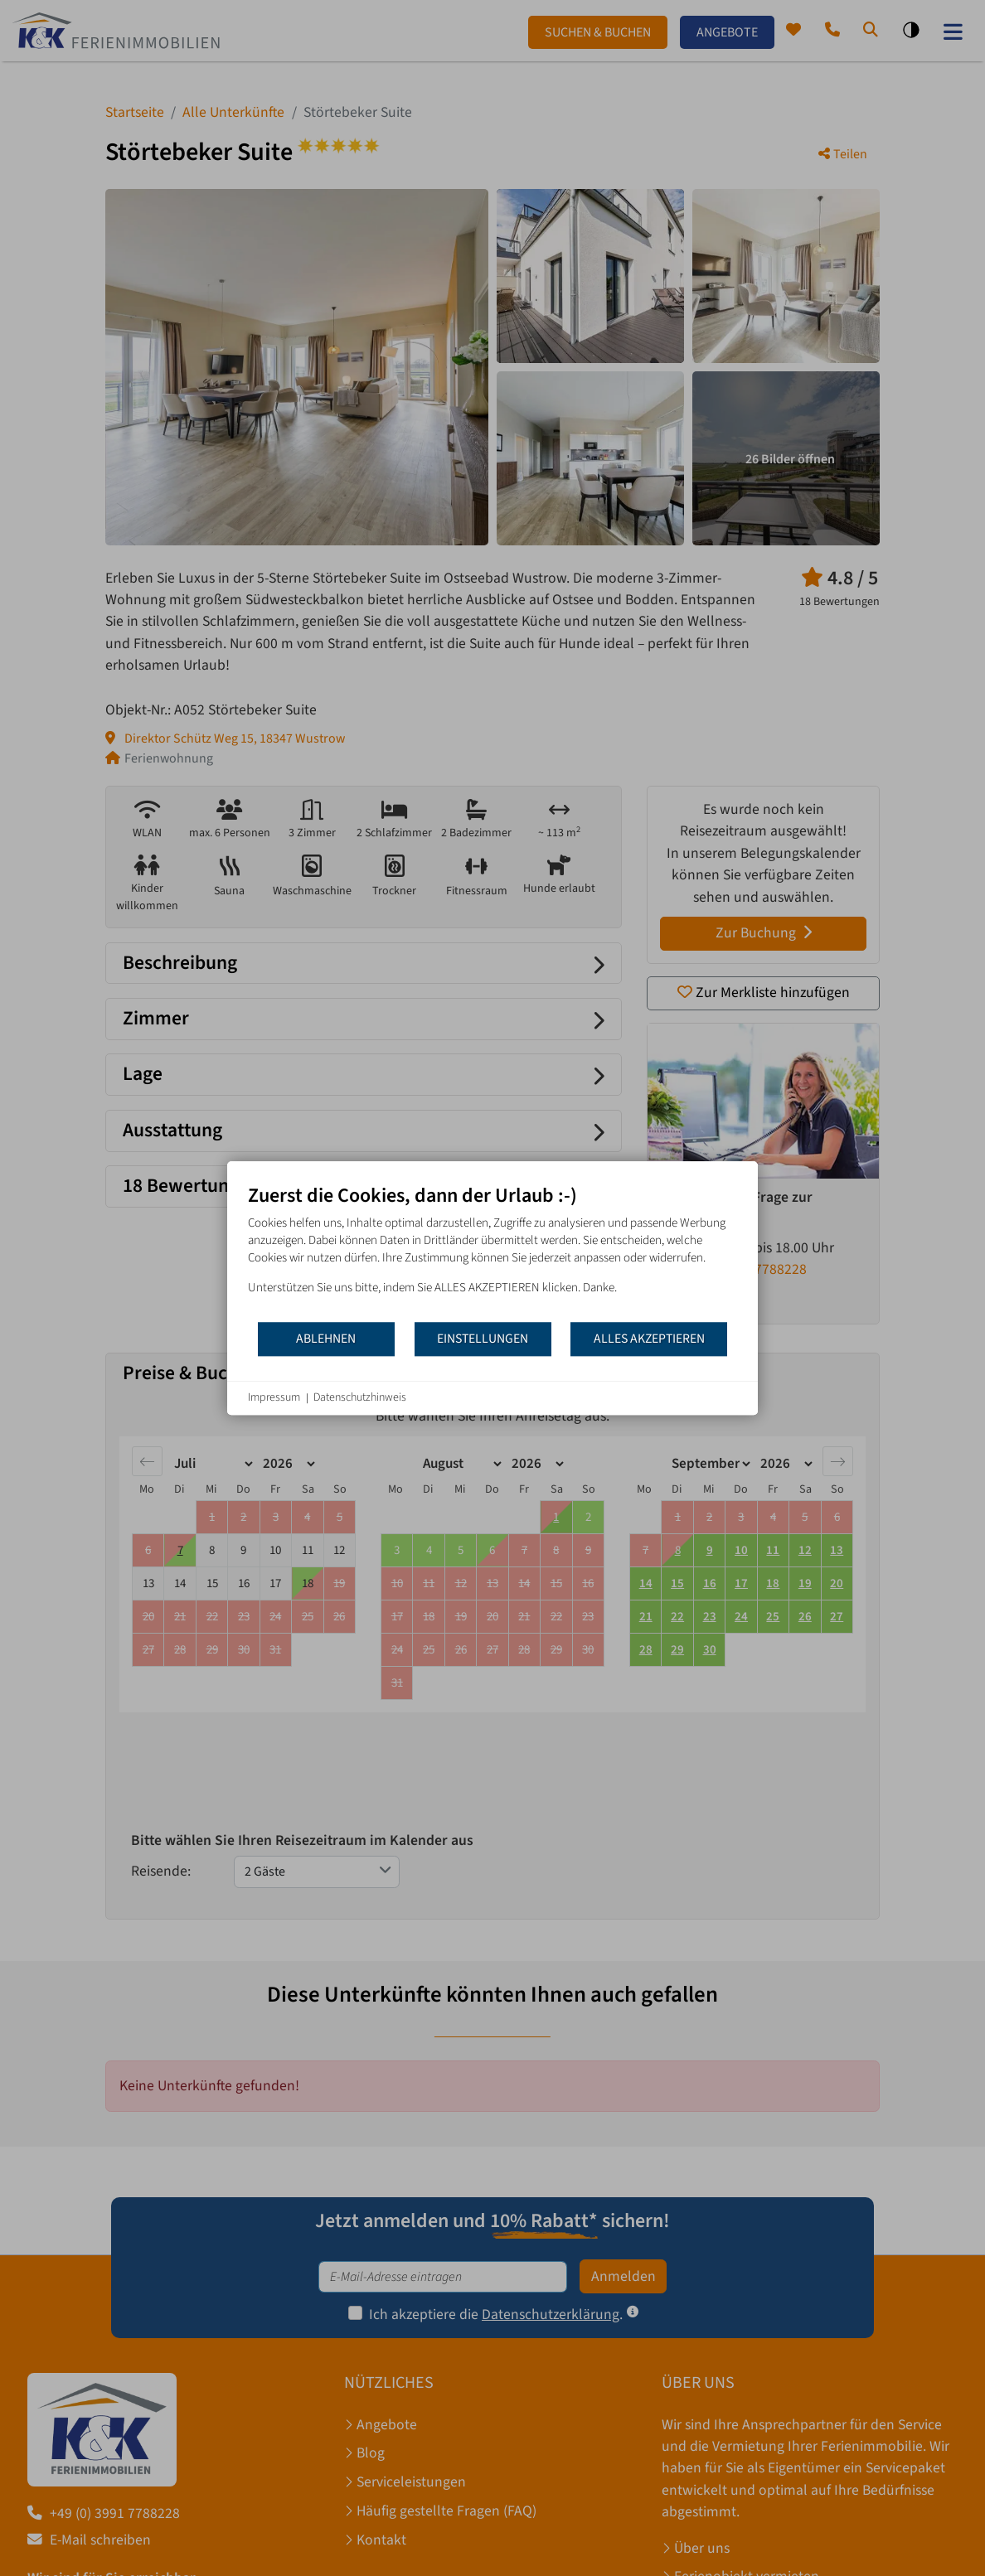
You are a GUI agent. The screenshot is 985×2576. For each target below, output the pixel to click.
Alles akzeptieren (649, 1338)
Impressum (274, 1398)
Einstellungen (482, 1338)
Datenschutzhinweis (359, 1398)
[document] (492, 1252)
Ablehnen (326, 1338)
